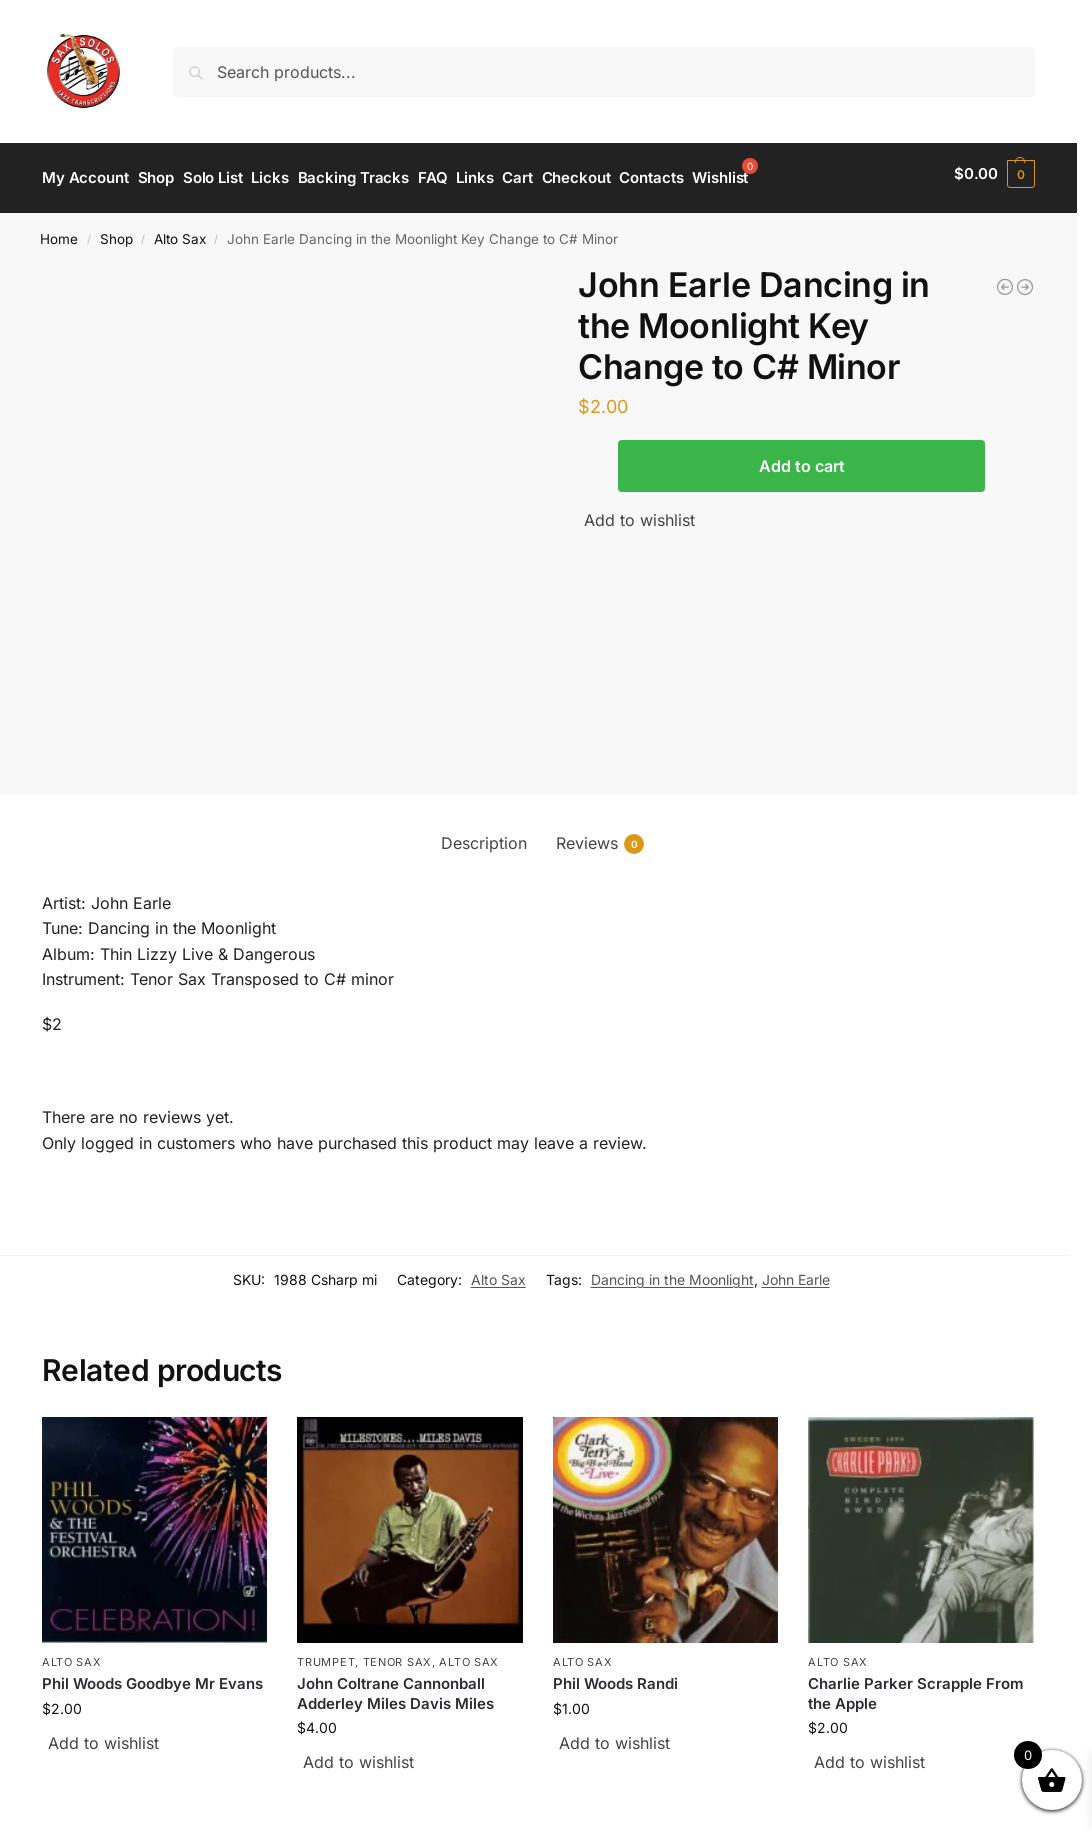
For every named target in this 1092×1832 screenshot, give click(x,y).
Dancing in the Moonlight (672, 1270)
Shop (116, 230)
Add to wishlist (639, 511)
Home (59, 230)
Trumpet (326, 1653)
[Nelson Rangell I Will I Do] (1025, 278)
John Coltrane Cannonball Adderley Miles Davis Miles (395, 1684)
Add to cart (802, 457)
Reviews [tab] (600, 834)
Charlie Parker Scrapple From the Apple (916, 1684)
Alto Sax (180, 230)
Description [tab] (484, 834)
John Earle (796, 1270)
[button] (994, 174)
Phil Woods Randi (615, 1674)
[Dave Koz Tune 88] (1005, 278)
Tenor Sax (397, 1653)
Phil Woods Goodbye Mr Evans (152, 1674)
